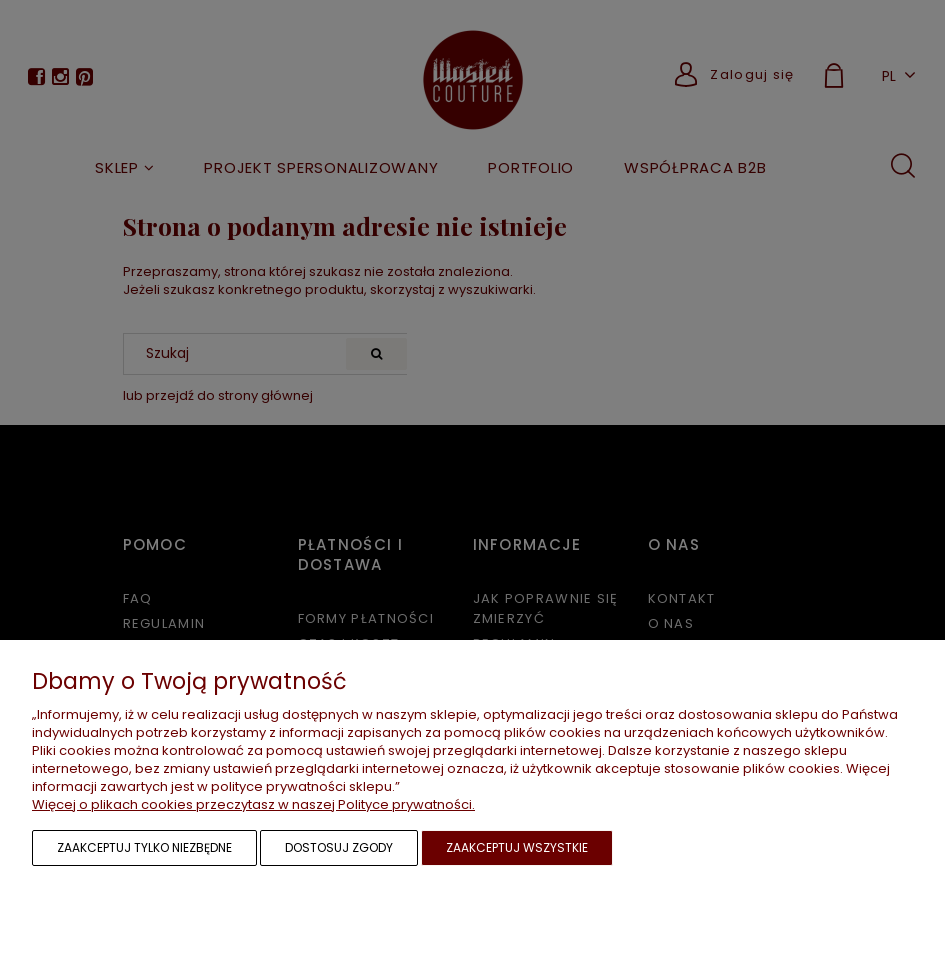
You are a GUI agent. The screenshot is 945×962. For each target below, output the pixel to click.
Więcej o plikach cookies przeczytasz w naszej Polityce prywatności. (253, 804)
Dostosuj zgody (339, 847)
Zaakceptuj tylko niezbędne (144, 847)
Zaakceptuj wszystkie (517, 847)
